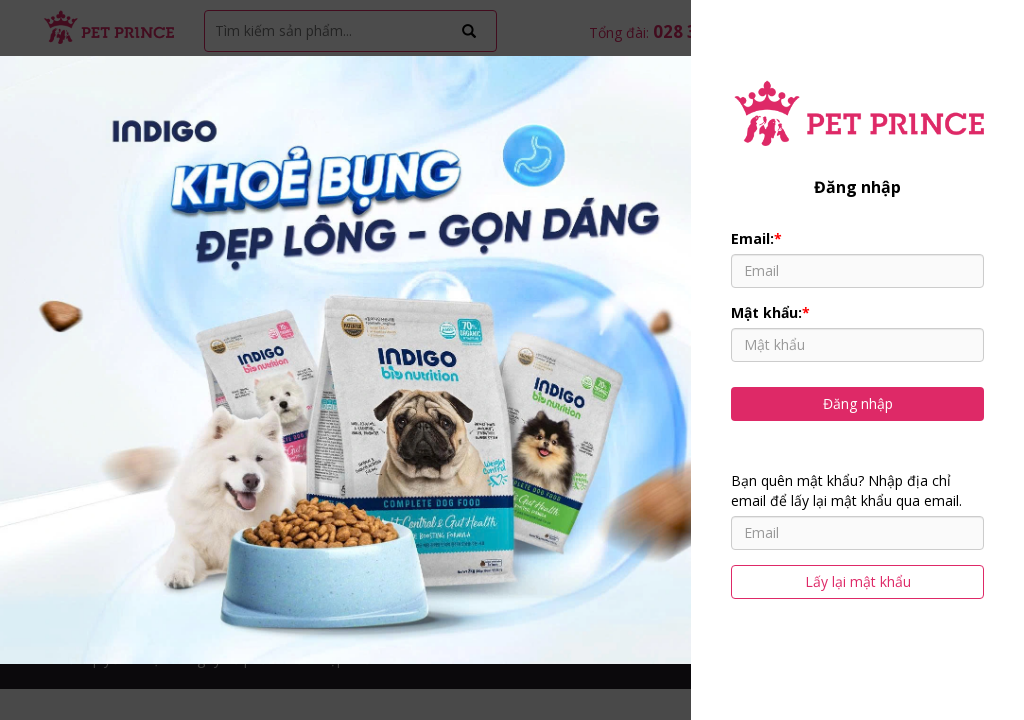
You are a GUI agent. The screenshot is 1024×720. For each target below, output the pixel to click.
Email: (756, 238)
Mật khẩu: (770, 312)
